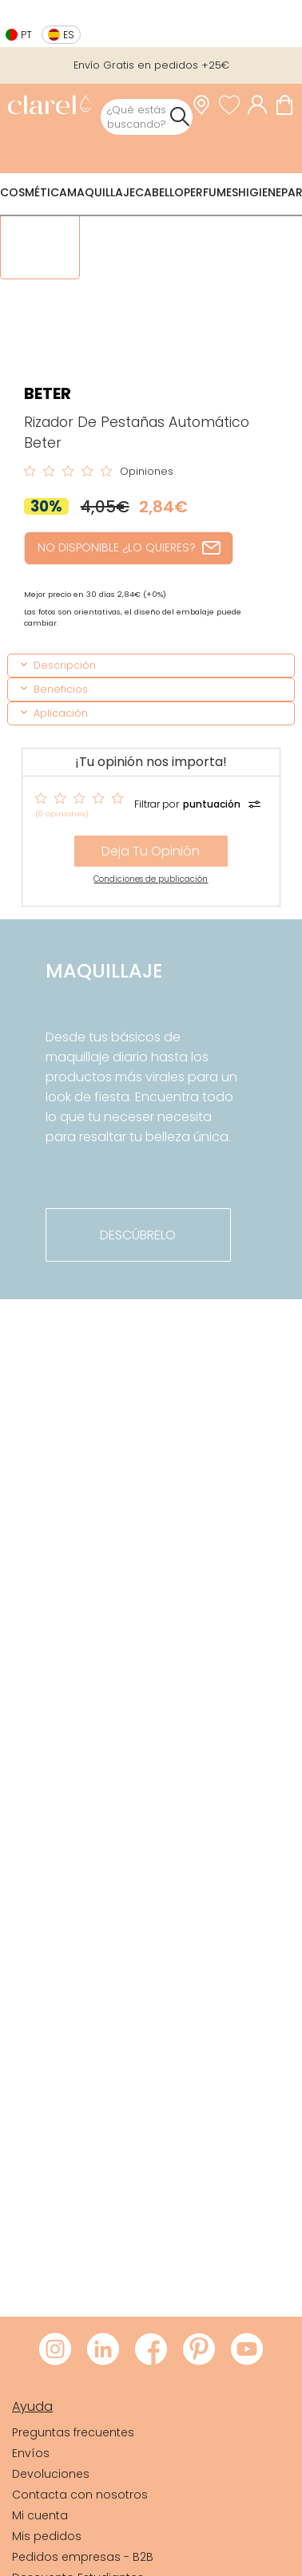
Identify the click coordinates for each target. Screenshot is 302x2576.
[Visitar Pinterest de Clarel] (199, 2350)
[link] (49, 106)
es (68, 34)
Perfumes (211, 192)
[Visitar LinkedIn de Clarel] (103, 2350)
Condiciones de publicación (150, 879)
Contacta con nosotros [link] (80, 2495)
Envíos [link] (31, 2453)
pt (26, 34)
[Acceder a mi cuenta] (261, 104)
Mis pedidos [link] (46, 2536)
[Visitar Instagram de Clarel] (55, 2350)
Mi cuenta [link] (40, 2515)
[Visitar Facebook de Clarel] (151, 2350)
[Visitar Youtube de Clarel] (247, 2350)
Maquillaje (101, 192)
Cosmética (33, 192)
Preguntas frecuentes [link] (73, 2432)
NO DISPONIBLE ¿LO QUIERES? (129, 547)
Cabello (159, 192)
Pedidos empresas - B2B (82, 2557)
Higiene (259, 192)
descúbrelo (138, 1235)
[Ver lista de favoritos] (233, 104)
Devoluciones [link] (50, 2474)
